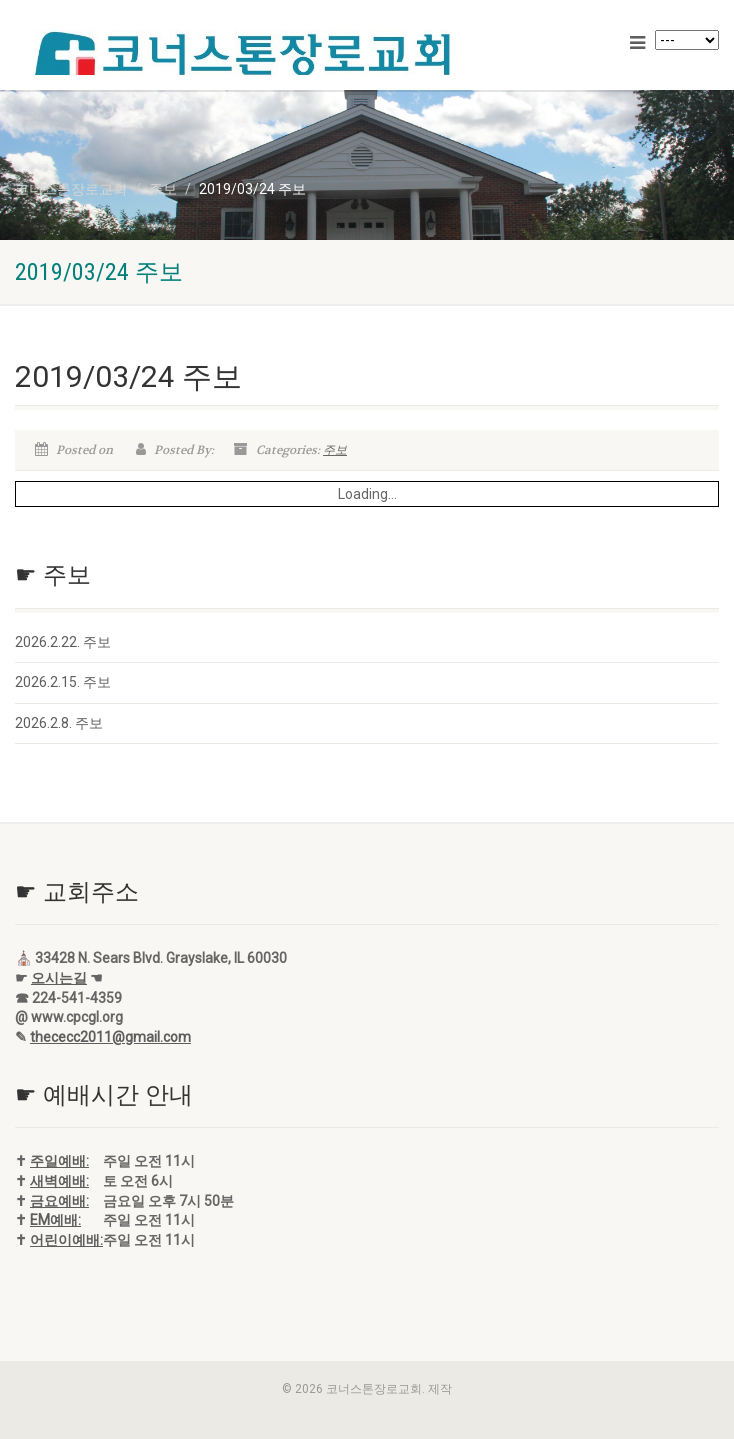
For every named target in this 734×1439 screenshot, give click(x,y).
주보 (335, 450)
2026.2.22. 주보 (63, 642)
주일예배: (59, 1161)
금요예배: (59, 1201)
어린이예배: (66, 1240)
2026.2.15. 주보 (63, 682)
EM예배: (55, 1220)
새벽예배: (59, 1181)
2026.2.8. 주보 (59, 723)
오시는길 (59, 978)
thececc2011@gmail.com (110, 1037)
